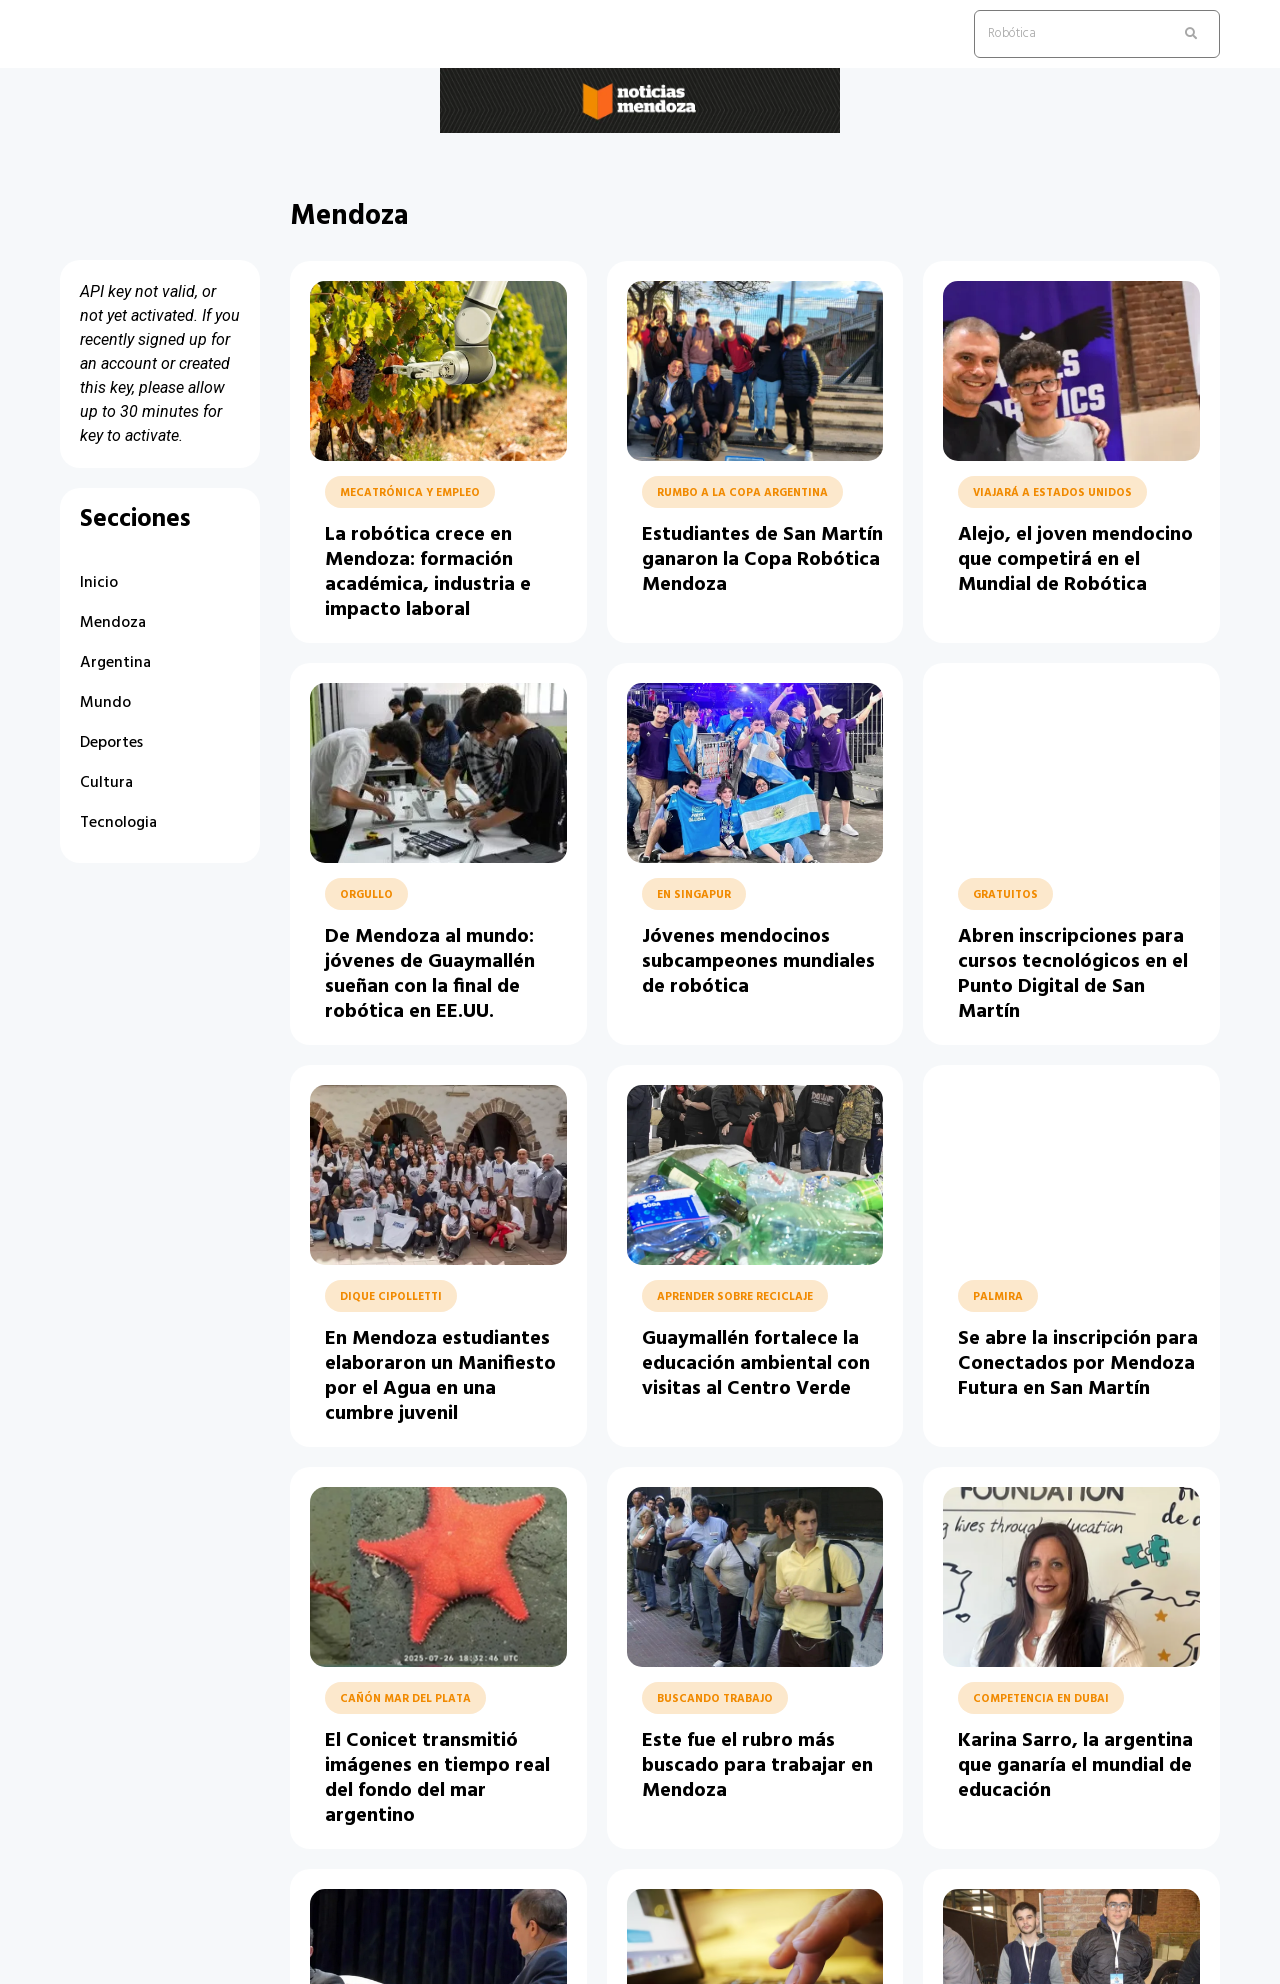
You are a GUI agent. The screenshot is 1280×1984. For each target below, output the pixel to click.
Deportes (111, 743)
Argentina (115, 663)
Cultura (106, 783)
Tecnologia (118, 823)
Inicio (99, 583)
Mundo (105, 703)
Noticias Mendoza (154, 148)
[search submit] (1191, 34)
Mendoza (113, 623)
